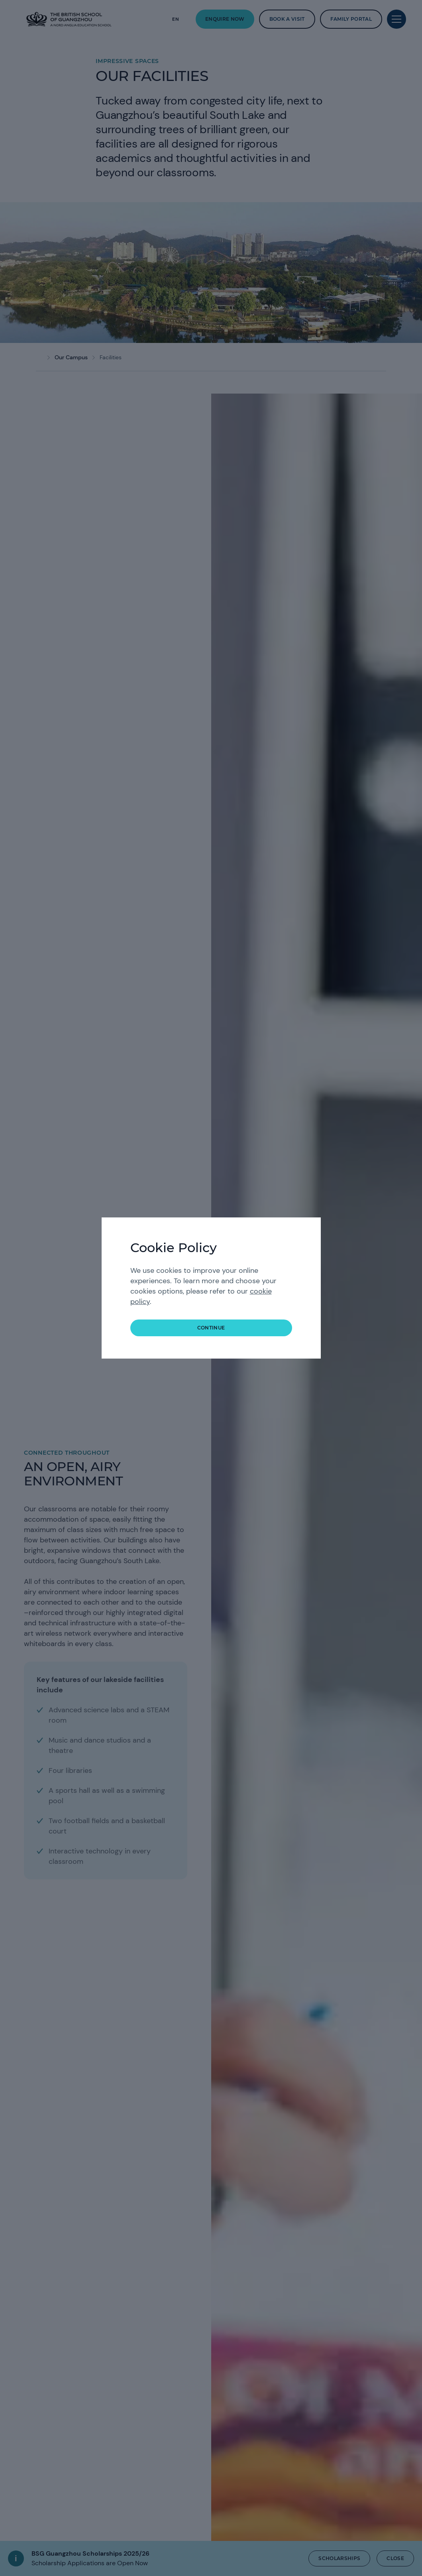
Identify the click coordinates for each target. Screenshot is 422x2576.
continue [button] (211, 1328)
